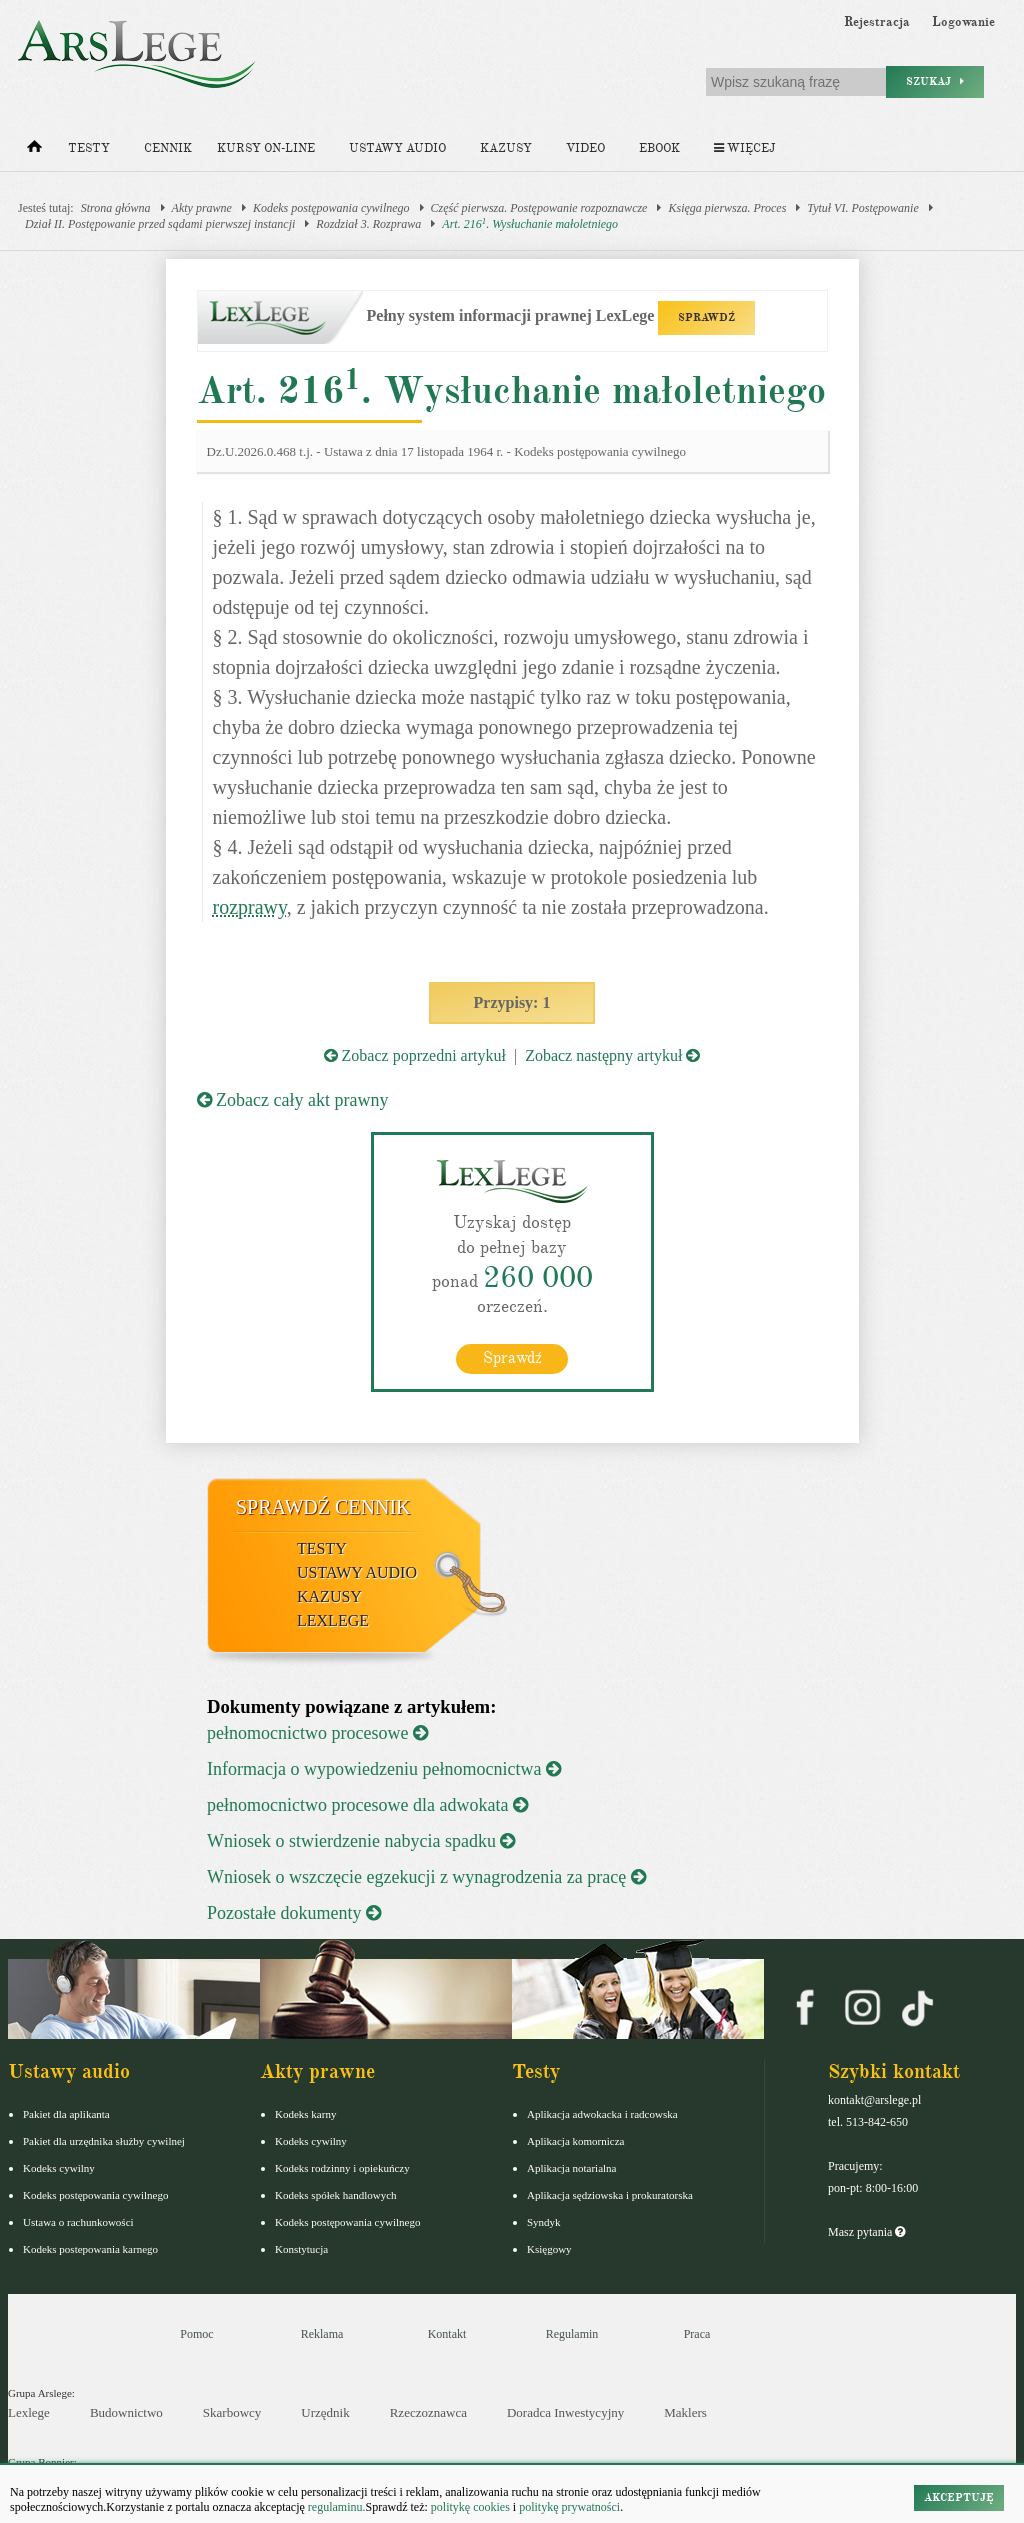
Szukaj (935, 81)
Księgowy (549, 2249)
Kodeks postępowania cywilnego (331, 208)
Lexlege (29, 2412)
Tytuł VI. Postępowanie (862, 208)
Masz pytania (866, 2232)
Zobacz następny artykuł (612, 1055)
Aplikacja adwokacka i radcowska (602, 2114)
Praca (697, 2334)
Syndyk (544, 2222)
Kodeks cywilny (59, 2168)
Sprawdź (512, 1358)
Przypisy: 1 (512, 1002)
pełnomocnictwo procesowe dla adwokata (367, 1805)
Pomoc (196, 2334)
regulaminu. (335, 2507)
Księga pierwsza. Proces (727, 208)
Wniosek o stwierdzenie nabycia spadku (361, 1841)
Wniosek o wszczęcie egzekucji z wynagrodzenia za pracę (426, 1877)
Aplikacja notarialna (572, 2168)
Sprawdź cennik (323, 1507)
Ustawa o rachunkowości (78, 2222)
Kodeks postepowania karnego (90, 2249)
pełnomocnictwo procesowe (317, 1733)
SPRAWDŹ (706, 317)
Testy (89, 148)
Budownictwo (126, 2412)
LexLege (333, 1620)
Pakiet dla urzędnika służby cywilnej (104, 2141)
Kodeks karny (305, 2114)
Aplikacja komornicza (575, 2141)
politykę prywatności (569, 2507)
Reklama (322, 2334)
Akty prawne (202, 208)
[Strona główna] (34, 151)
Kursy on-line (266, 148)
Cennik (168, 148)
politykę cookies (470, 2507)
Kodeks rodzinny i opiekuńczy (342, 2168)
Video (585, 148)
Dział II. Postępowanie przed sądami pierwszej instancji (160, 224)
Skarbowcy (232, 2412)
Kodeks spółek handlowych (336, 2195)
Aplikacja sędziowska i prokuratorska (610, 2195)
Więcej (744, 148)
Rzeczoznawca (428, 2412)
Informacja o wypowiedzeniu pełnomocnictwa (384, 1769)
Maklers (685, 2412)
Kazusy (506, 148)
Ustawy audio (397, 148)
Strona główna (116, 208)
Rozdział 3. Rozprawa (368, 224)
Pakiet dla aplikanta (66, 2114)
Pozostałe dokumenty (294, 1913)
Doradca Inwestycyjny (565, 2412)
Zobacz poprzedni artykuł (415, 1055)
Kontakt (447, 2334)
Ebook (659, 148)
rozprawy (250, 907)
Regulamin (572, 2334)
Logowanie (963, 22)
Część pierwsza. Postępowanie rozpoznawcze (539, 208)
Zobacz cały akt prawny (293, 1100)
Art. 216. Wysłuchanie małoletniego (530, 223)
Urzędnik (325, 2412)
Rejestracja (877, 22)
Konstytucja (301, 2249)
